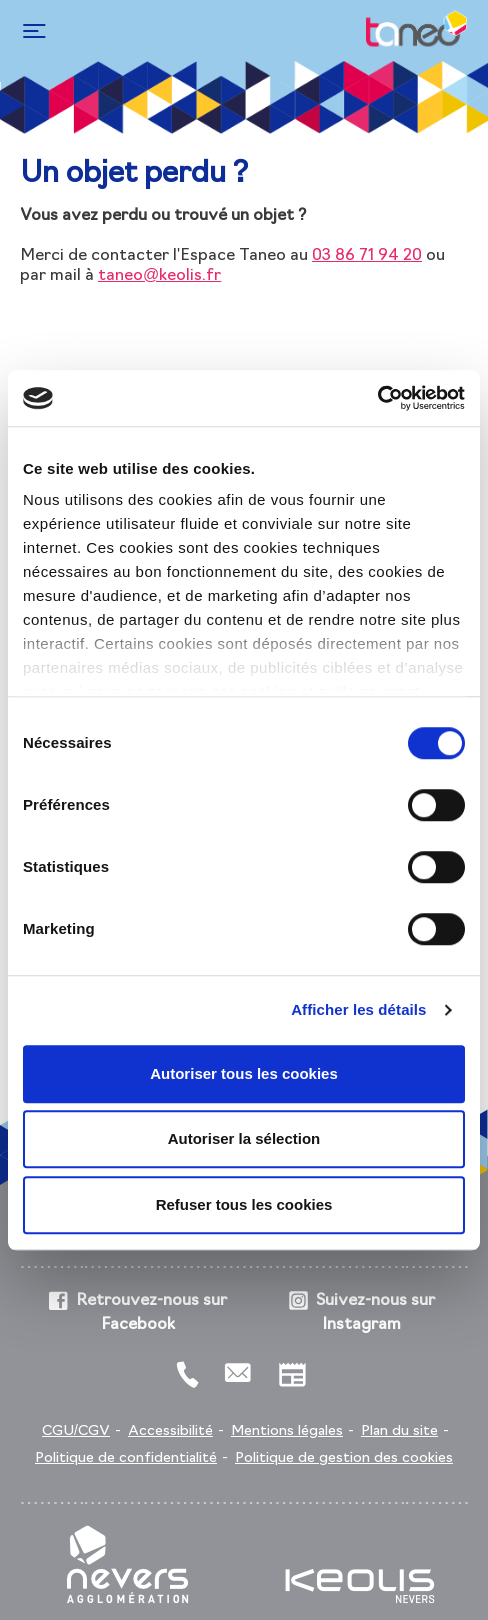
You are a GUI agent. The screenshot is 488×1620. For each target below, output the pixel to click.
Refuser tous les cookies (244, 1204)
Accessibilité (170, 1431)
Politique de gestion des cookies (344, 1458)
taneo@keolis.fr (159, 276)
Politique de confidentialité (126, 1458)
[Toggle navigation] (31, 31)
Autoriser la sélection (244, 1138)
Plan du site (399, 1431)
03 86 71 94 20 (367, 256)
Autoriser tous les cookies (244, 1073)
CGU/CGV (76, 1431)
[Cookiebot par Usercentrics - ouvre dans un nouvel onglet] (377, 398)
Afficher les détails (358, 1009)
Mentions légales (287, 1431)
